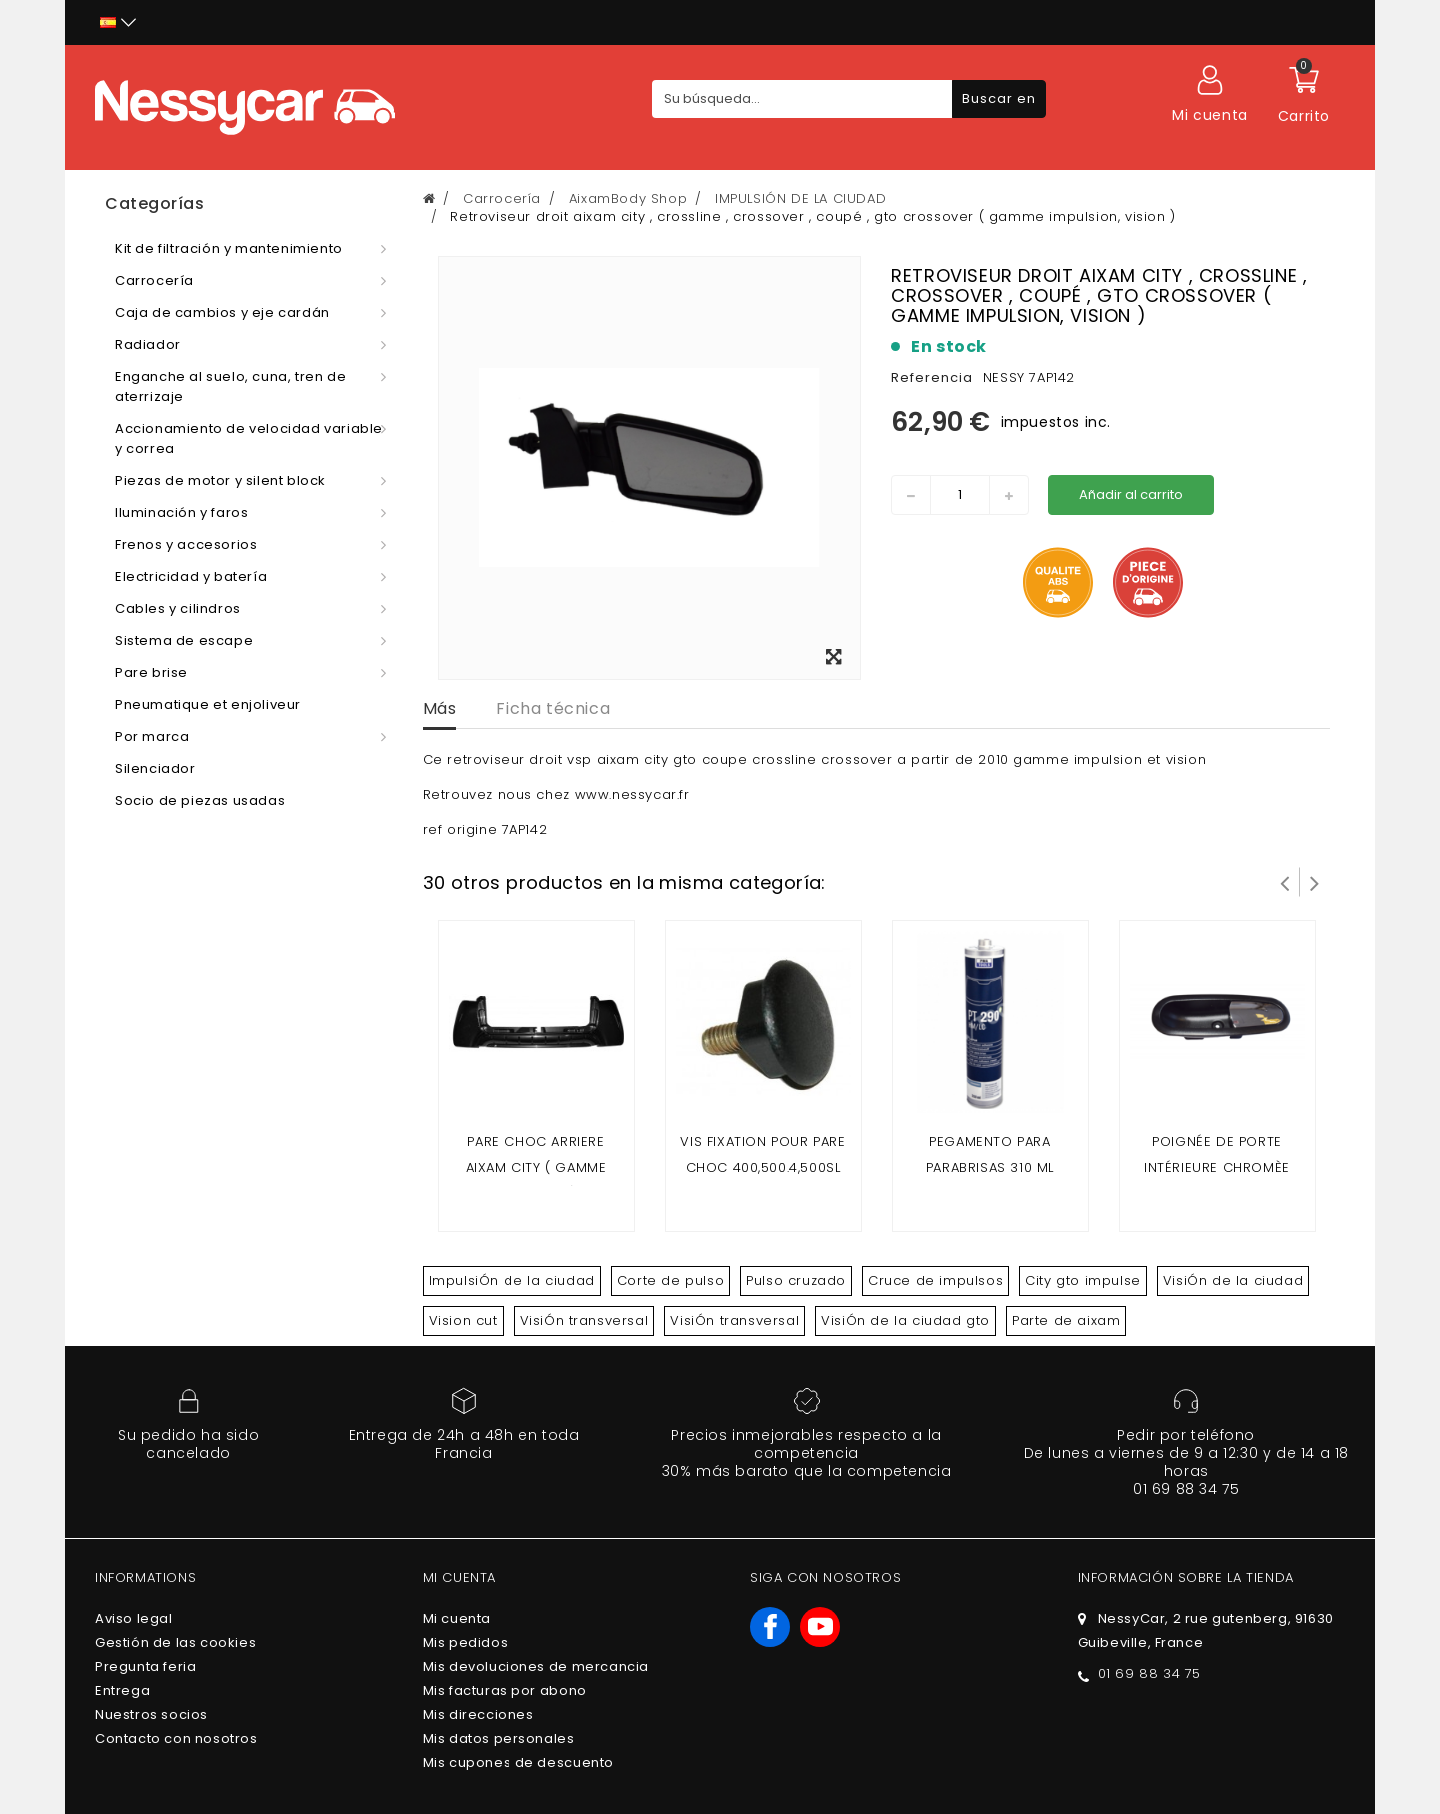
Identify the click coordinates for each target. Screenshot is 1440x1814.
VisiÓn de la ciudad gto (905, 1320)
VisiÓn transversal (584, 1320)
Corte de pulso (670, 1280)
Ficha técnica (553, 708)
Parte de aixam (1066, 1320)
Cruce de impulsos (935, 1280)
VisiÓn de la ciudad (1233, 1280)
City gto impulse (1083, 1280)
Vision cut (463, 1320)
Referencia (932, 377)
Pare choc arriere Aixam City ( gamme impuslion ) (536, 1167)
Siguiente (1315, 882)
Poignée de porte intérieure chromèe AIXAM (1217, 1167)
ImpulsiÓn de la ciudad (512, 1280)
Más (440, 708)
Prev (1285, 882)
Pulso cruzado (796, 1280)
